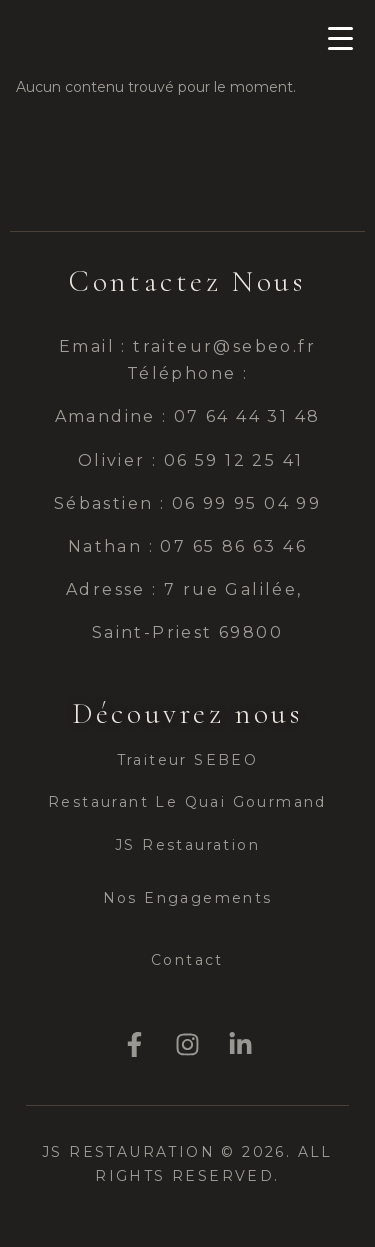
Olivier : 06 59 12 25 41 (187, 460)
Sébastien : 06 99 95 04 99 (187, 503)
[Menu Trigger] (340, 37)
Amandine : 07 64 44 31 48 (188, 416)
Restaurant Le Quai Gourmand (187, 802)
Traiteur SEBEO (188, 760)
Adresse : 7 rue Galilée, (187, 589)
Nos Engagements (188, 898)
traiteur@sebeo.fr (224, 346)
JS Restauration (187, 845)
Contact (187, 960)
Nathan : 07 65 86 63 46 (187, 546)
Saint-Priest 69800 (187, 632)
